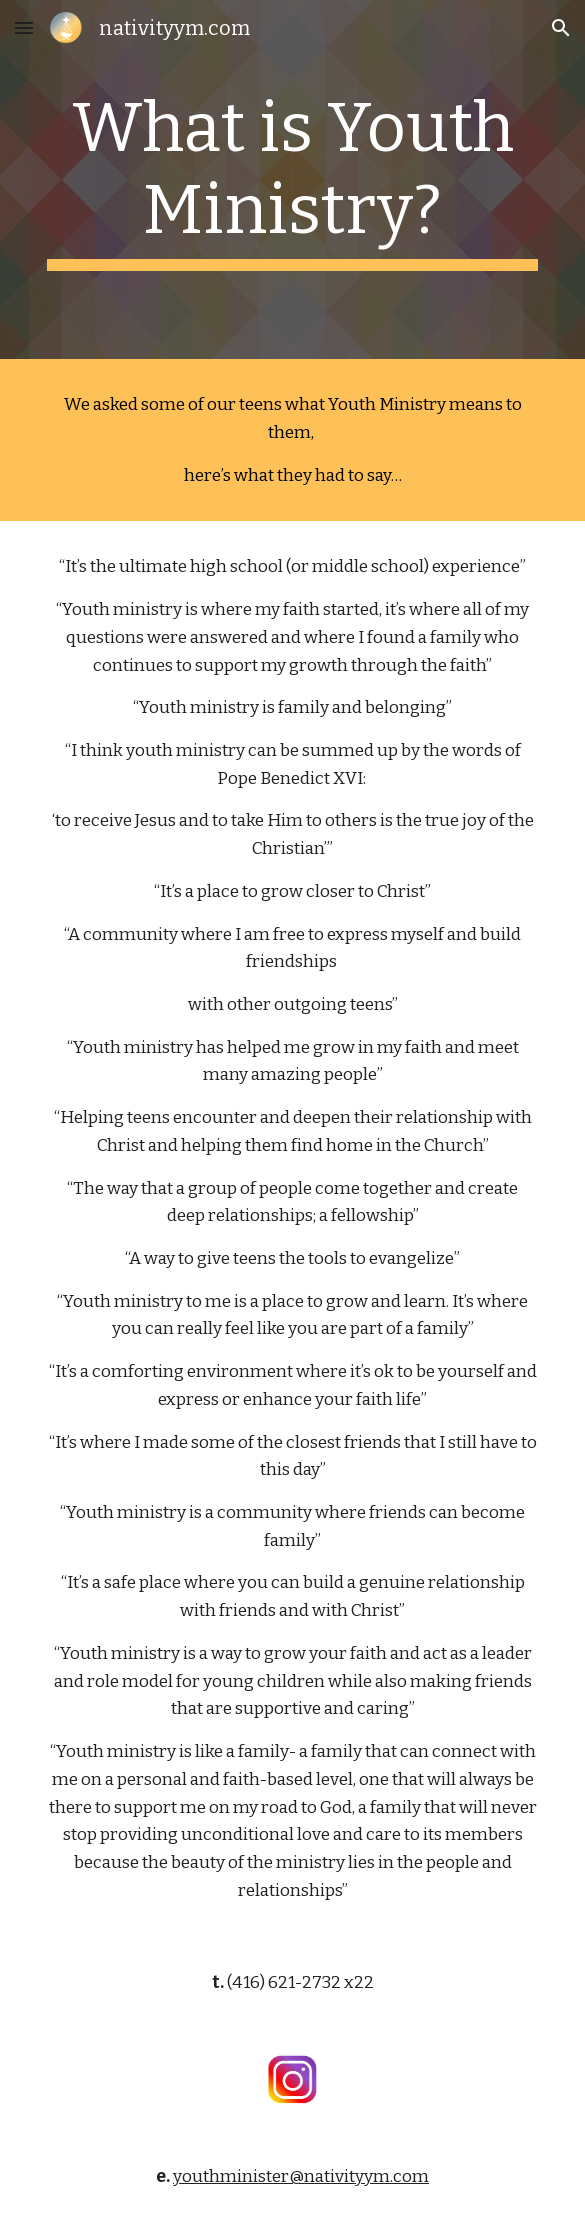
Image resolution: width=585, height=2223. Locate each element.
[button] (24, 27)
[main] (292, 179)
